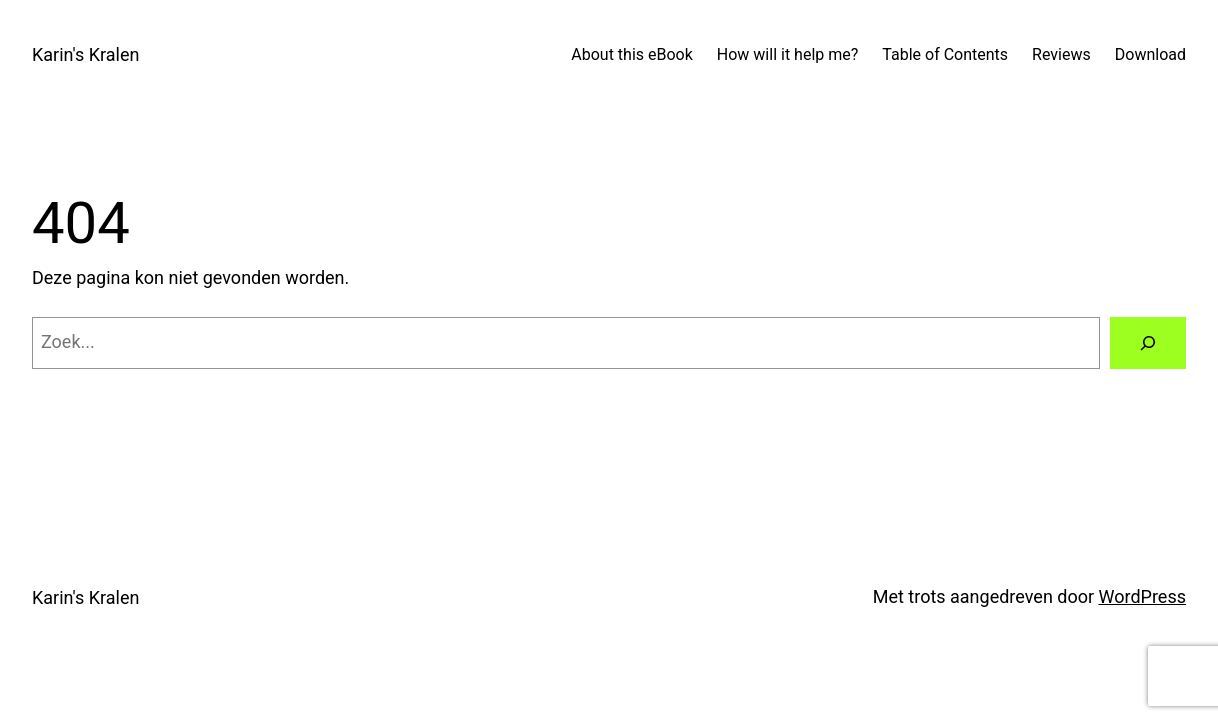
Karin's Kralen (85, 54)
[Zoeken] (1148, 343)
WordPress (1142, 596)
